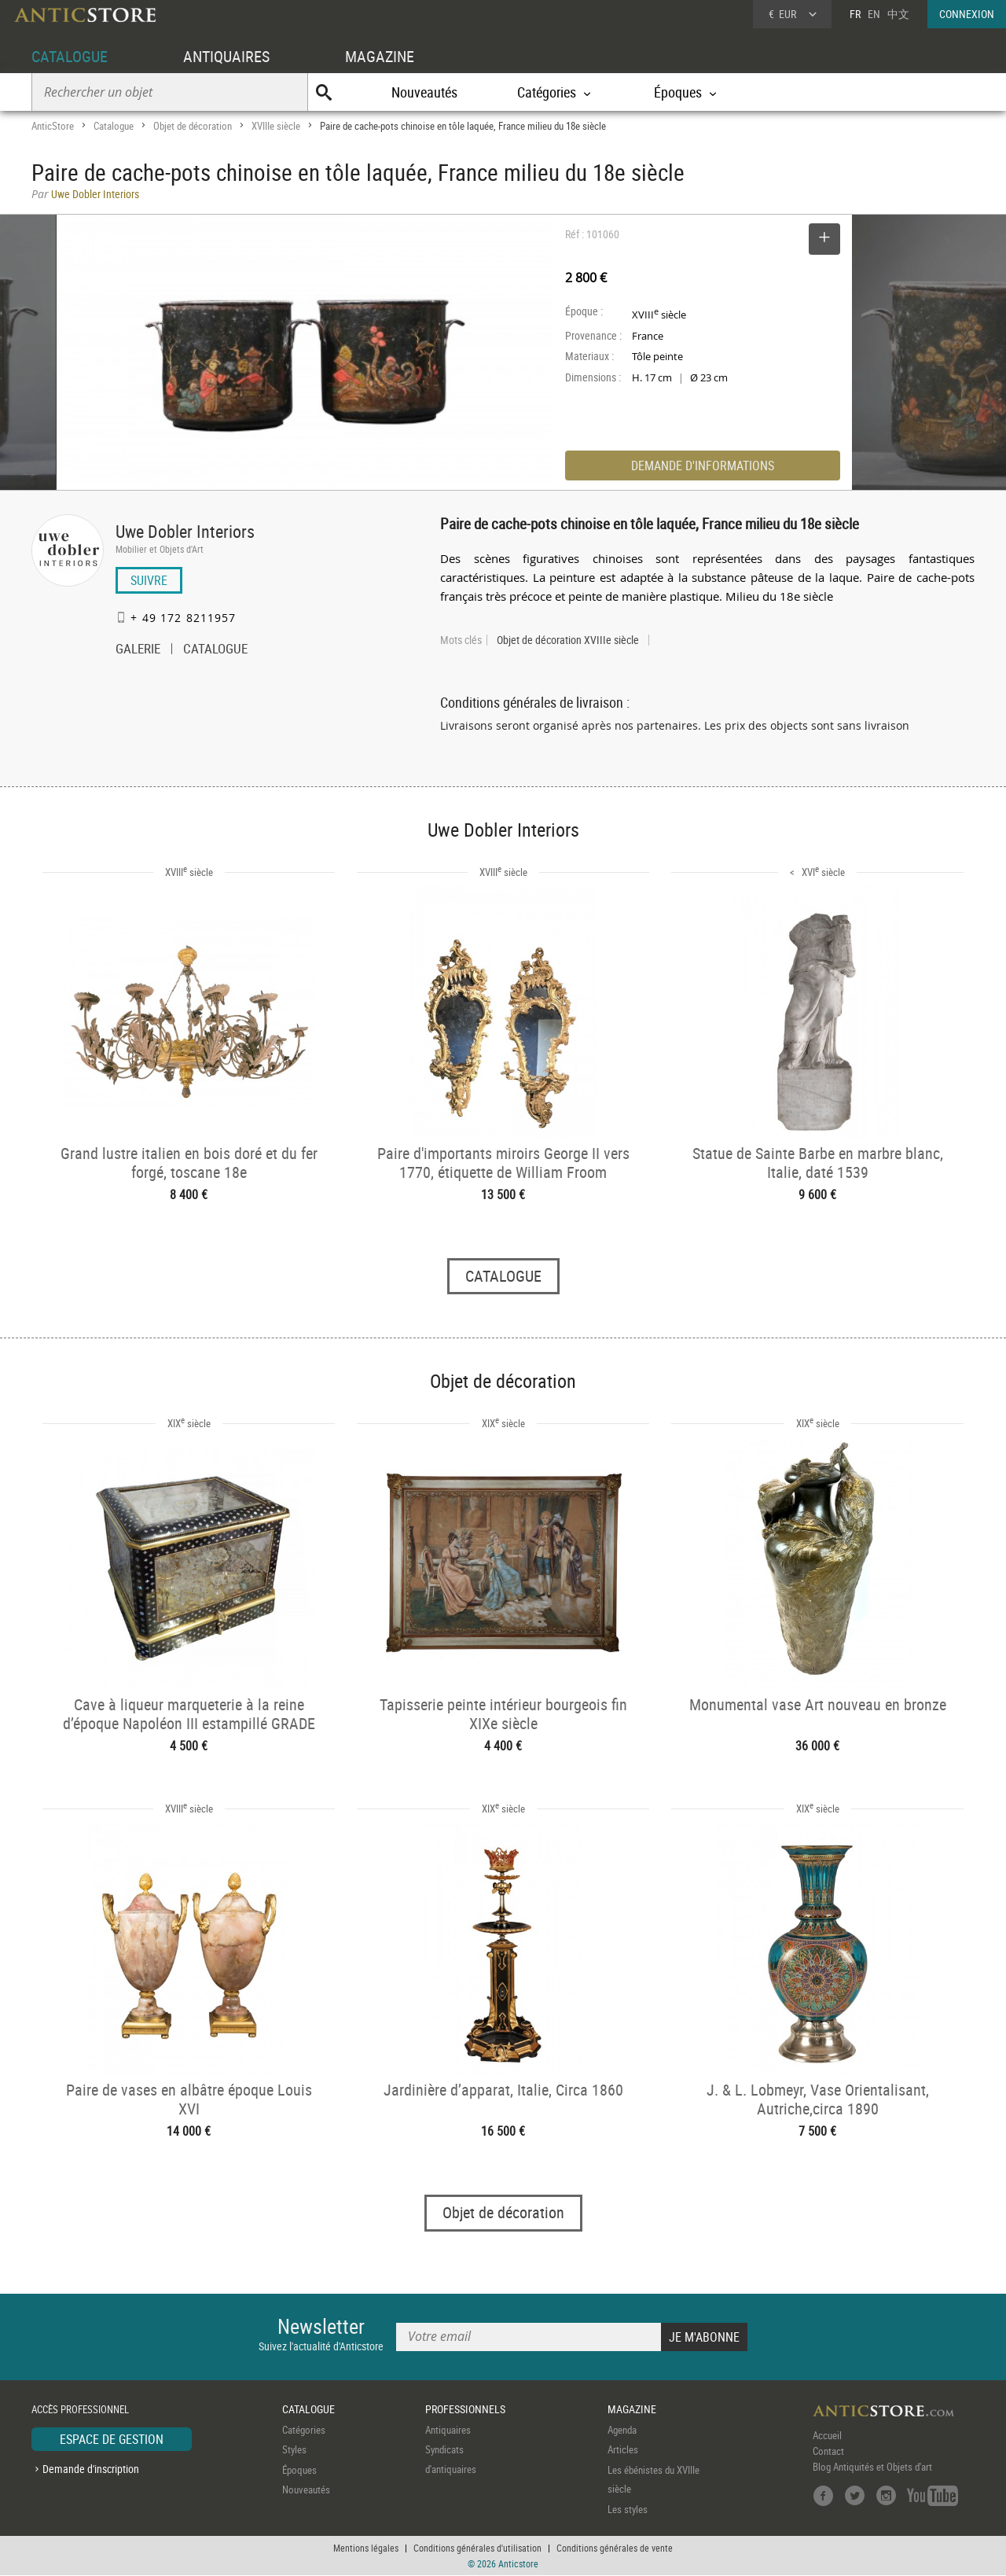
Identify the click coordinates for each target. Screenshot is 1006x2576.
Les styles (628, 2509)
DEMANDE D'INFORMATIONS (702, 465)
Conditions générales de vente (614, 2548)
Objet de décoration (192, 126)
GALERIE (138, 650)
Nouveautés (424, 92)
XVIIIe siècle (276, 126)
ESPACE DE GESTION (111, 2439)
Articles (623, 2450)
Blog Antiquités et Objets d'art (872, 2467)
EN (874, 13)
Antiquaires (448, 2430)
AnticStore (52, 126)
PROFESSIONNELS (465, 2409)
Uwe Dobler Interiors (185, 531)
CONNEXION (966, 13)
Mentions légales (365, 2548)
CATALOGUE (69, 56)
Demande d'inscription (90, 2469)
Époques (299, 2470)
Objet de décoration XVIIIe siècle (568, 640)
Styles (294, 2450)
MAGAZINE (379, 56)
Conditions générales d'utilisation (477, 2548)
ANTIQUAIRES (226, 56)
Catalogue (114, 126)
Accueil (827, 2435)
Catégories (303, 2430)
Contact (828, 2451)
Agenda (622, 2430)
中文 (898, 13)
